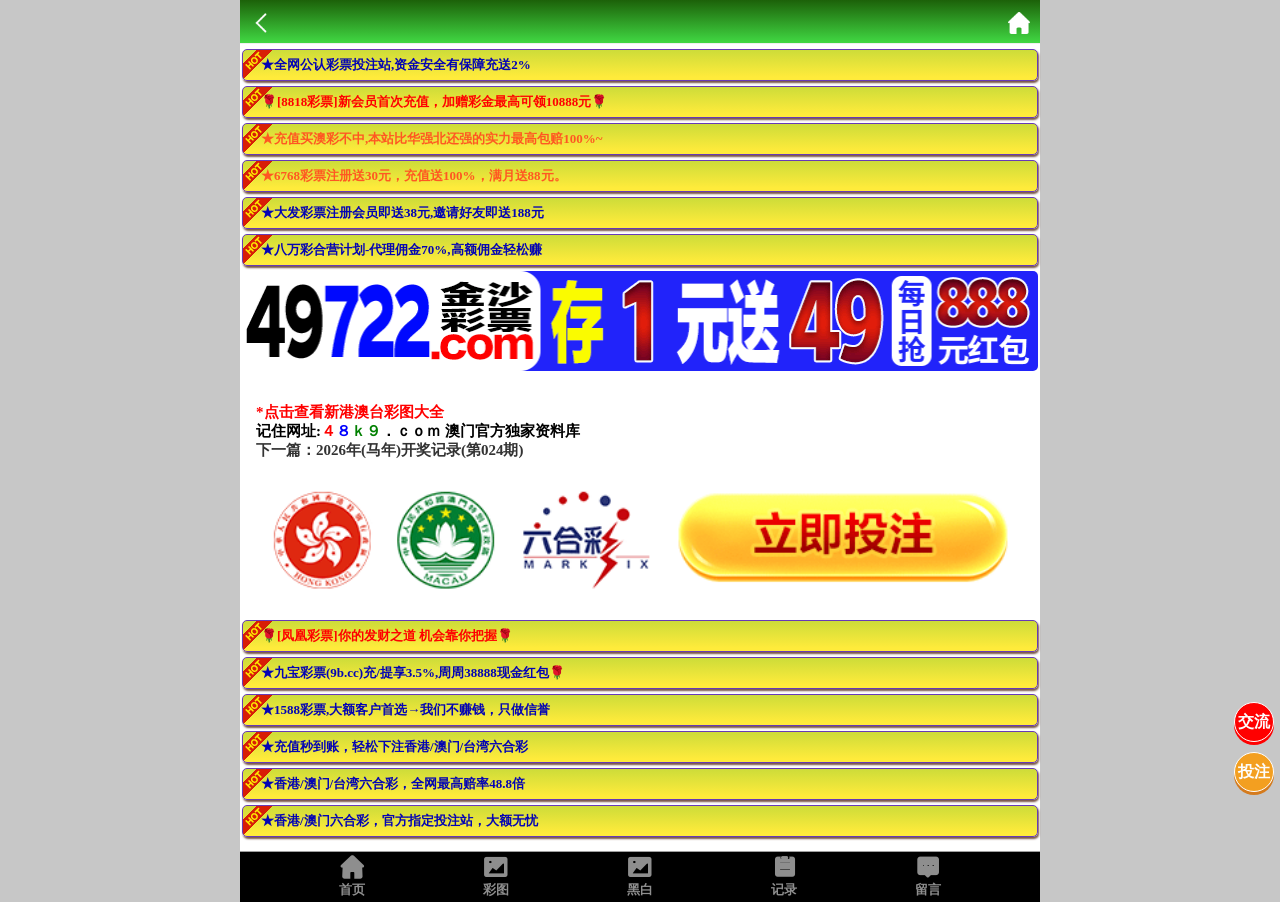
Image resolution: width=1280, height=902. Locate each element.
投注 (1254, 771)
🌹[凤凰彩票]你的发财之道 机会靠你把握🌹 (387, 635)
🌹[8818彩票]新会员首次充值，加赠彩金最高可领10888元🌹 (434, 101)
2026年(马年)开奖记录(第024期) (419, 450)
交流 (1254, 721)
